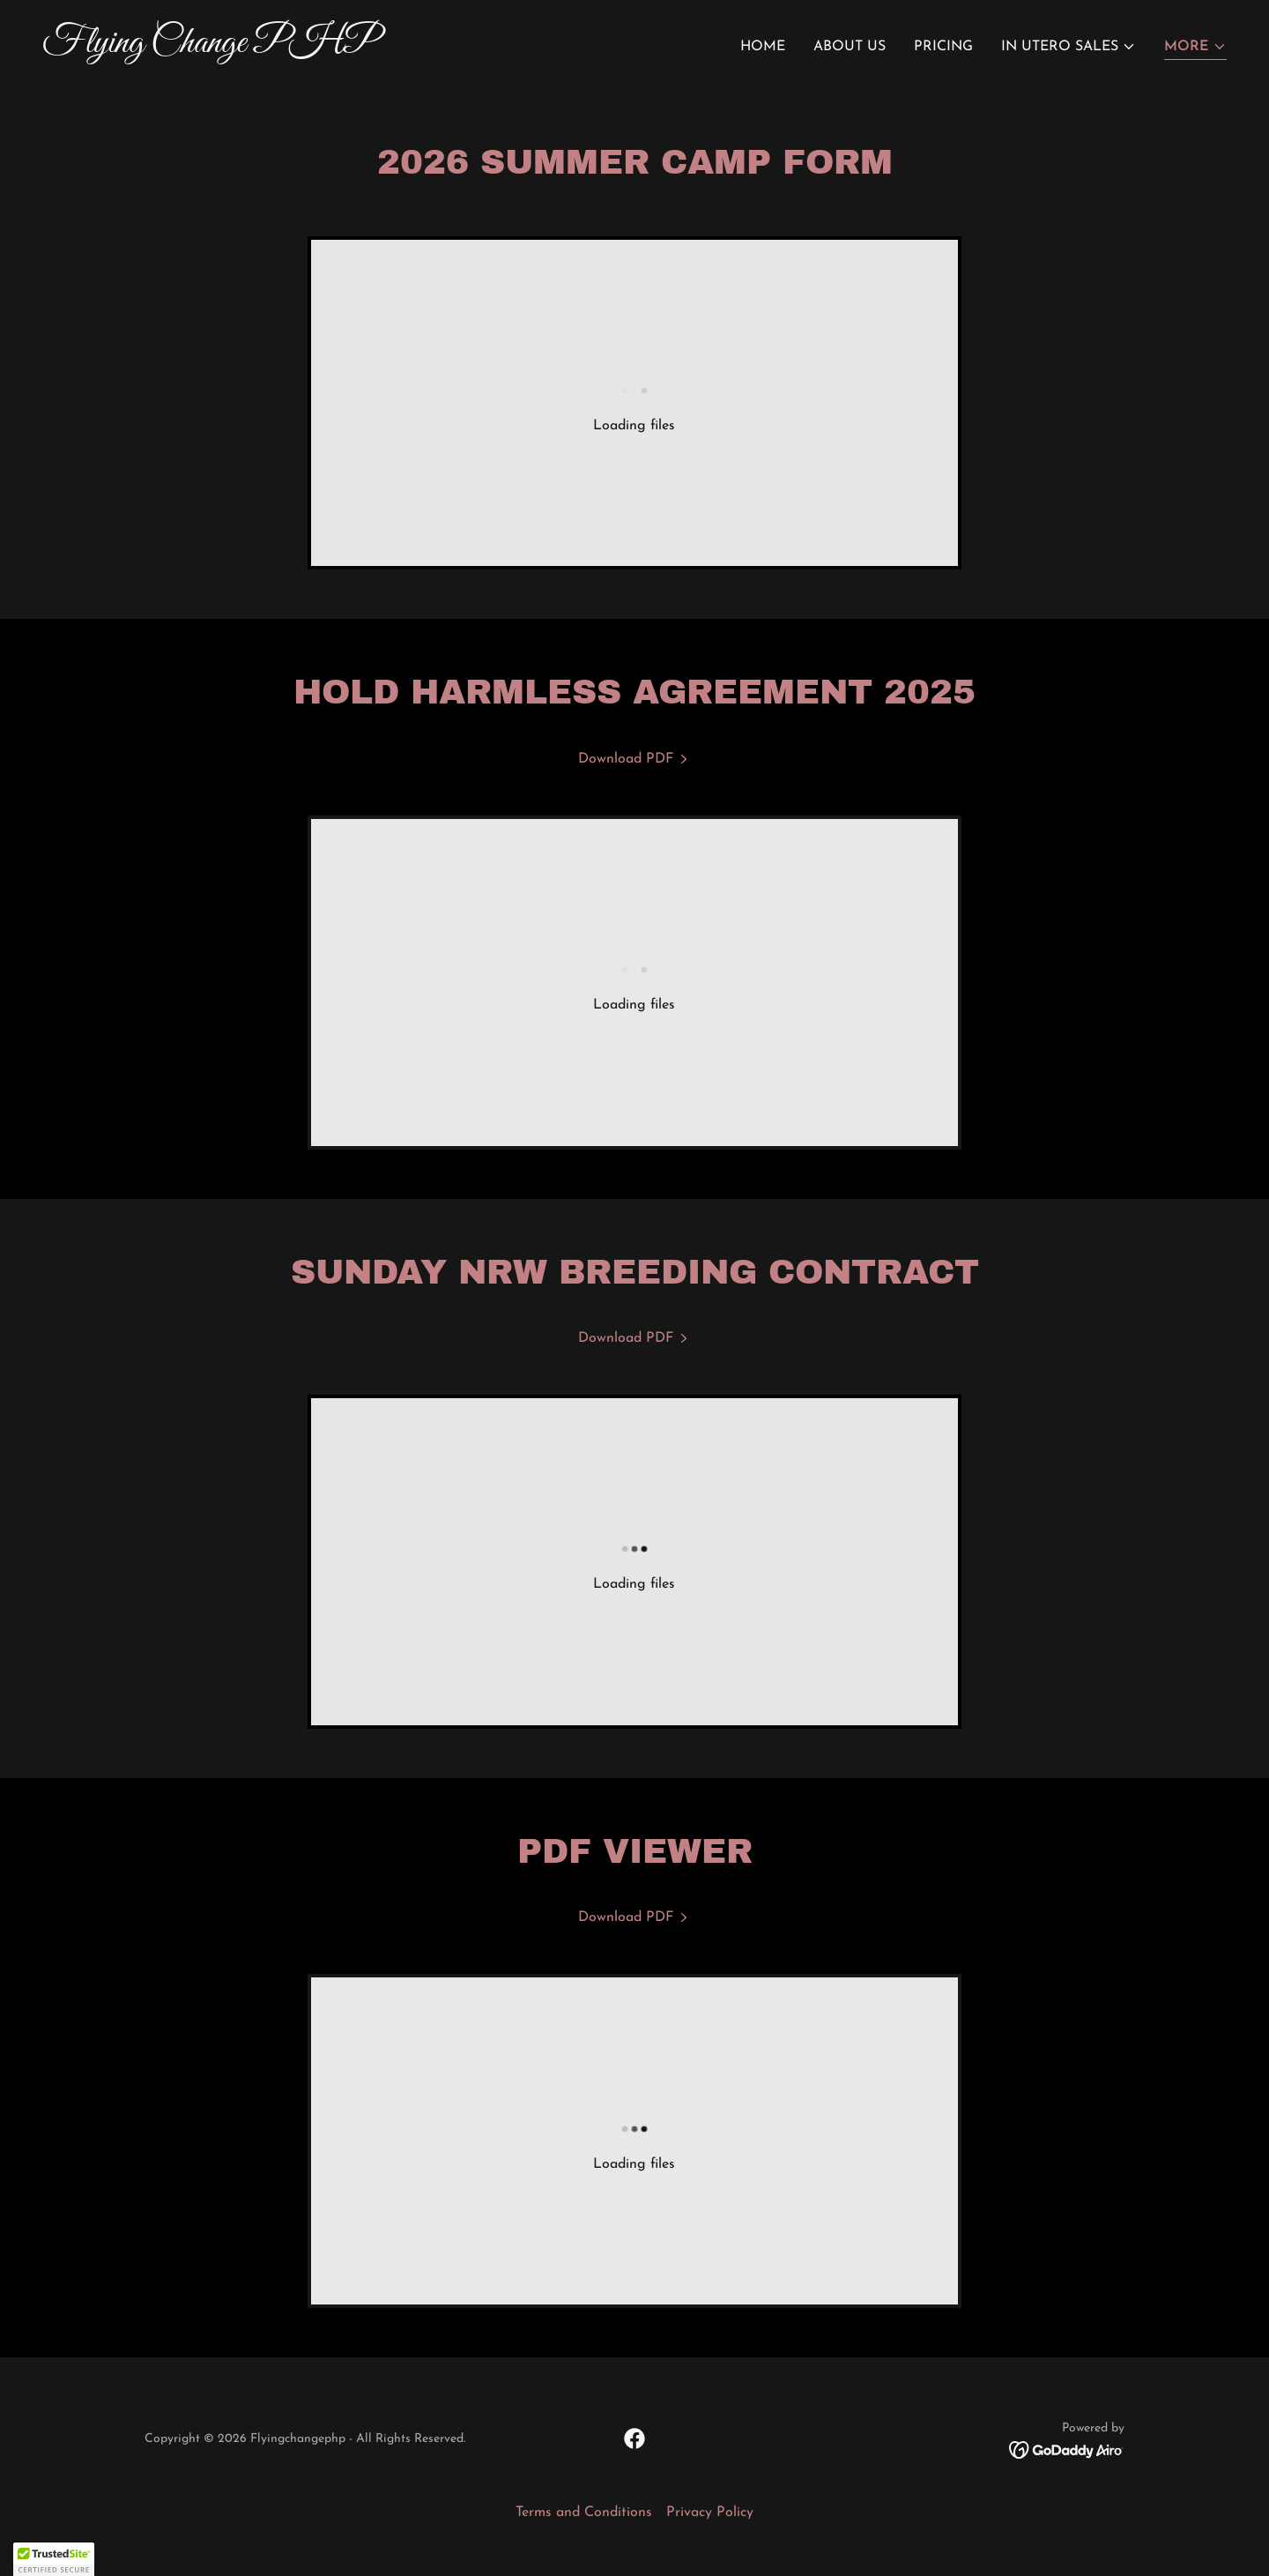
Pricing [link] (943, 47)
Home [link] (762, 47)
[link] (331, 48)
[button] (1068, 46)
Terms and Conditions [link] (584, 2512)
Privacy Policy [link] (709, 2512)
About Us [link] (849, 47)
